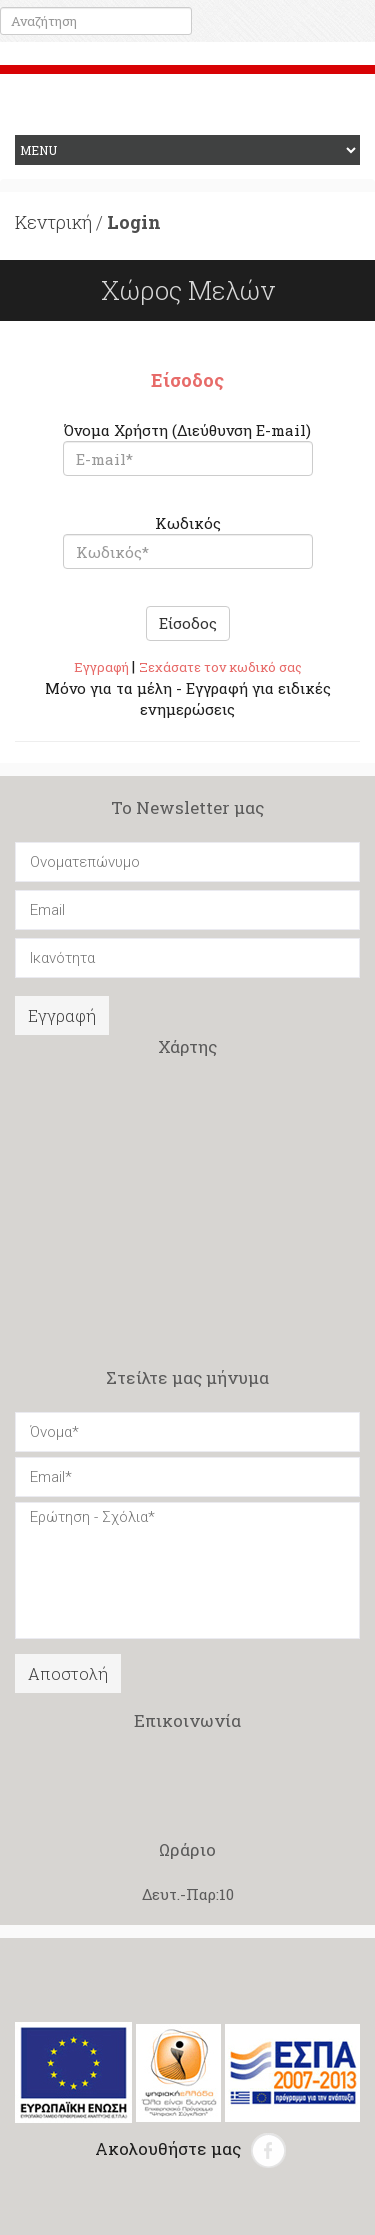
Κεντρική (53, 222)
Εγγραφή (103, 667)
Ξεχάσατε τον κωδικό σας (220, 667)
